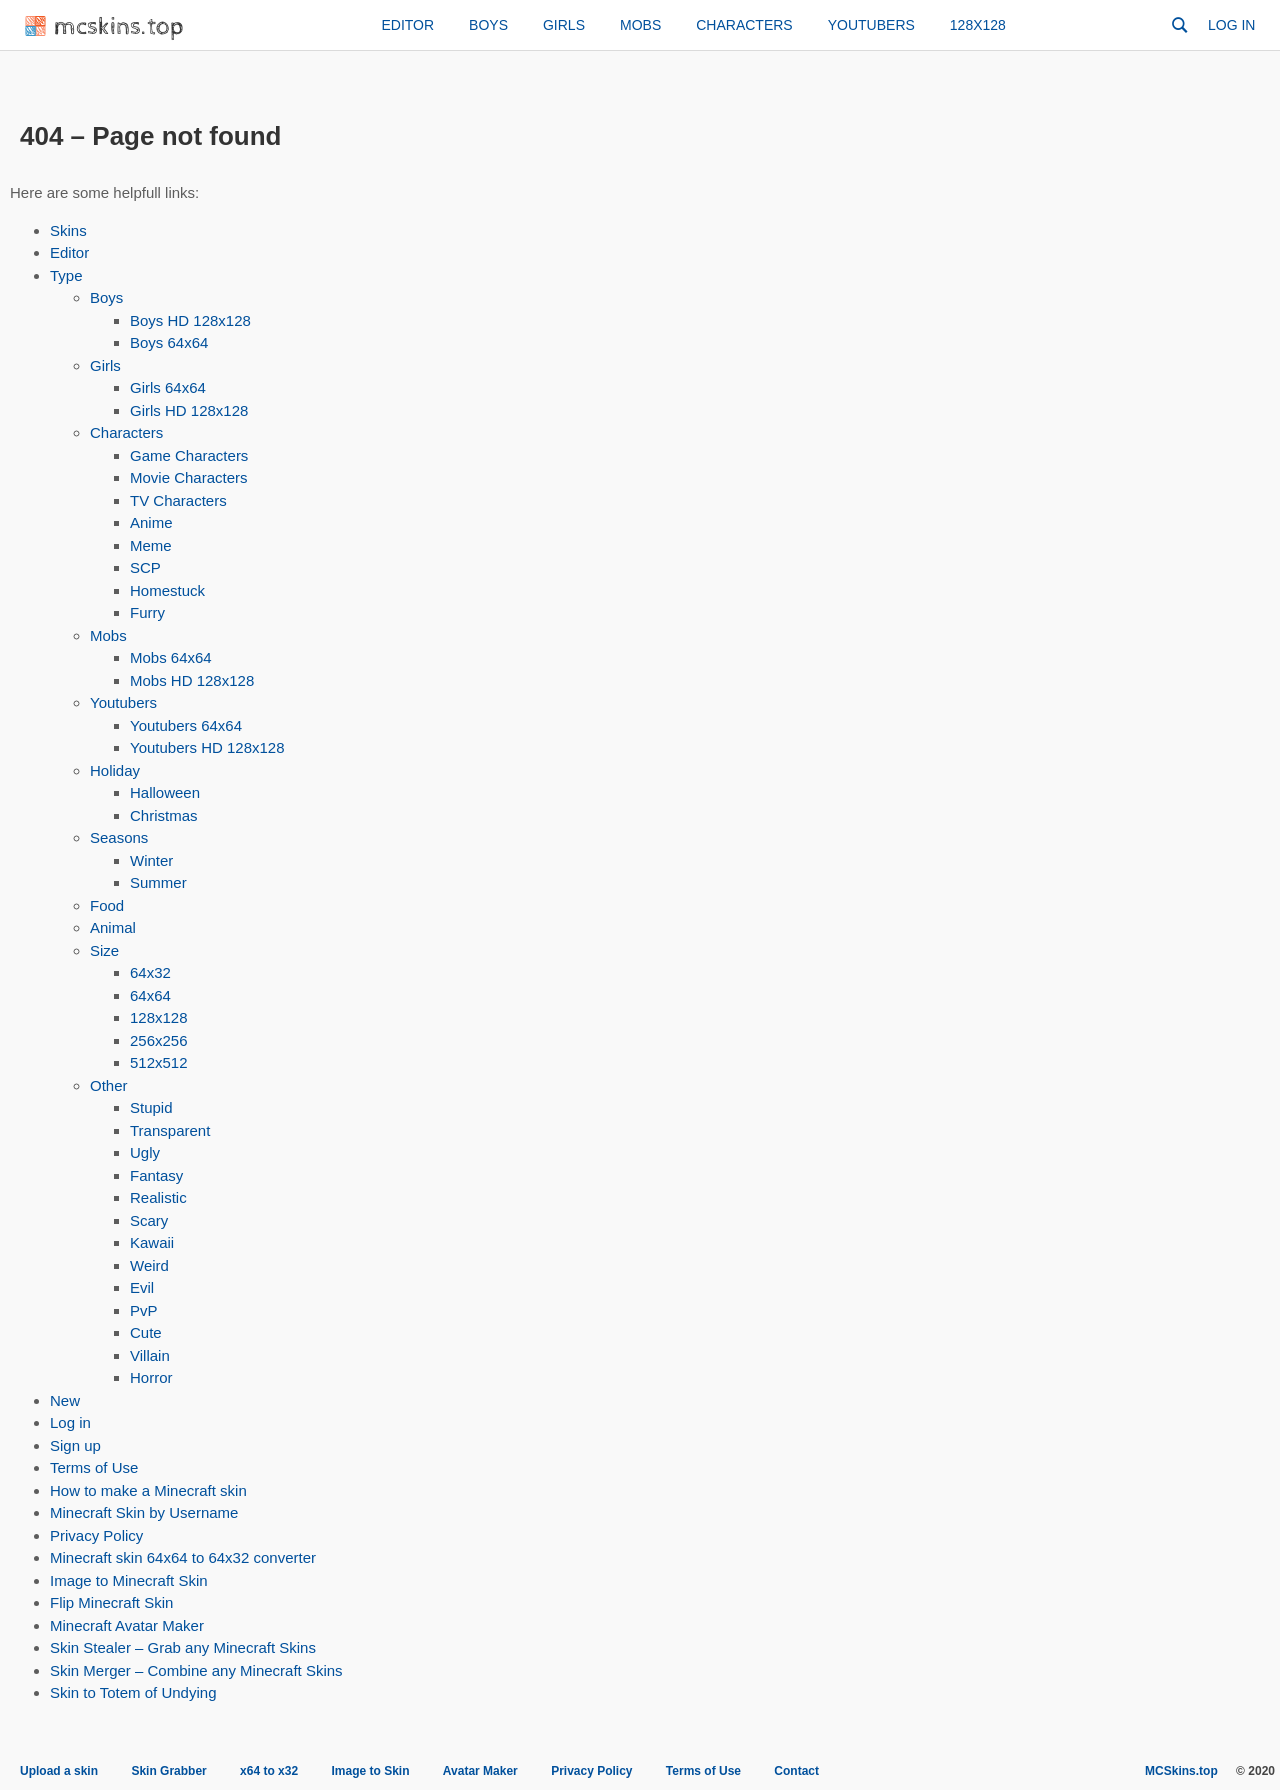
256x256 (159, 1040)
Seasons (119, 837)
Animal (113, 927)
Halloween (165, 792)
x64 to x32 (269, 1771)
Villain (150, 1355)
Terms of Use (94, 1467)
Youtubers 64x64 (186, 725)
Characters (744, 25)
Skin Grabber (168, 1771)
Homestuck (167, 590)
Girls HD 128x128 (189, 410)
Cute (146, 1332)
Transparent (170, 1130)
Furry (147, 612)
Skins (68, 230)
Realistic (158, 1197)
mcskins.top (105, 27)
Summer (158, 882)
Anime (151, 522)
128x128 (978, 25)
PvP (144, 1310)
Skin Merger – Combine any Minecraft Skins (196, 1670)
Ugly (145, 1152)
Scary (149, 1220)
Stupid (151, 1107)
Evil (142, 1287)
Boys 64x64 (169, 342)
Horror (151, 1377)
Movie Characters (189, 477)
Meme (151, 545)
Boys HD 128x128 (190, 320)
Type (66, 275)
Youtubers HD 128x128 (207, 747)
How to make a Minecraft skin (148, 1490)
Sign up (75, 1445)
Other (109, 1085)
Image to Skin (370, 1771)
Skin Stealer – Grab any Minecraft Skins (183, 1647)
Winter (151, 860)
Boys (488, 25)
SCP (145, 567)
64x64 (150, 995)
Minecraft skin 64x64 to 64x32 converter (183, 1557)
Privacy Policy (96, 1535)
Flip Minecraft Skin (111, 1602)
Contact (796, 1771)
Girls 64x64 (168, 387)
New (65, 1400)
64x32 (150, 972)
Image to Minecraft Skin (129, 1580)
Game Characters (189, 455)
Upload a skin (59, 1771)
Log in (1231, 25)
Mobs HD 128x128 (192, 680)
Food (107, 905)
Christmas (164, 815)
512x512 (159, 1062)
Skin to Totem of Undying (133, 1692)
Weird (149, 1265)
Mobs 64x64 (171, 657)
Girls (564, 25)
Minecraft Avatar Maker (127, 1625)
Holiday (115, 770)
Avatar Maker (480, 1771)
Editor (407, 25)
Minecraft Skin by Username (144, 1512)
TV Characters (178, 500)
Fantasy (156, 1175)
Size (104, 950)
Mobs (640, 25)
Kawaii (152, 1242)
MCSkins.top (1181, 1771)
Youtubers (871, 25)
